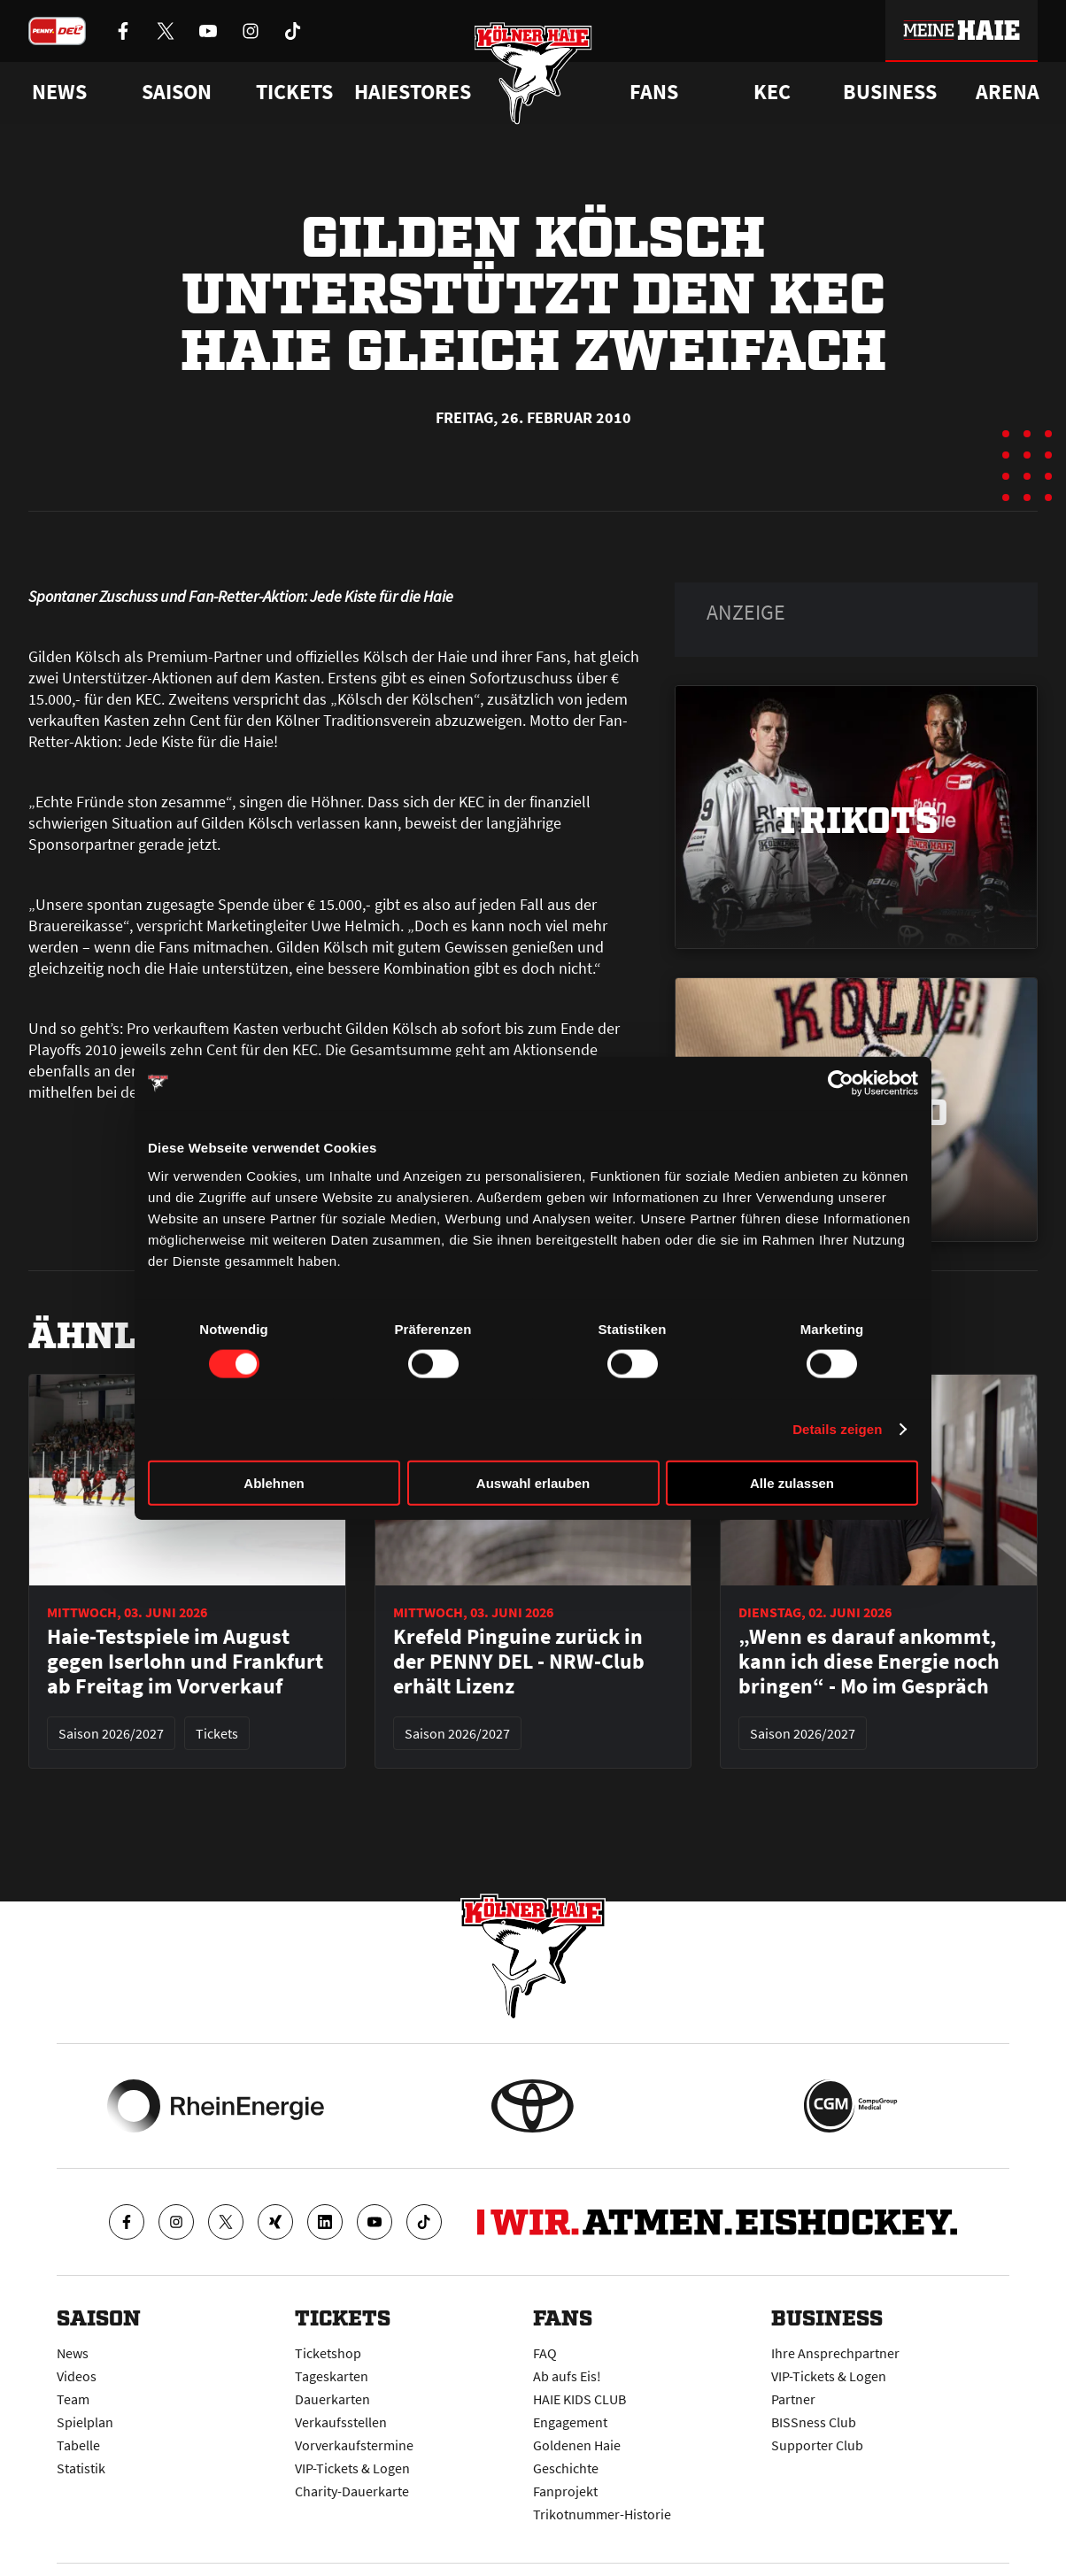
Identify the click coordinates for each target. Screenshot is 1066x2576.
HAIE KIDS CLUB (579, 2399)
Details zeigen (837, 1429)
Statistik (81, 2468)
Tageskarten (331, 2376)
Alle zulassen (792, 1482)
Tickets (294, 92)
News (73, 2353)
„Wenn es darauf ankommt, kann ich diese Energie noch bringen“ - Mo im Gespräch (869, 1661)
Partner (793, 2399)
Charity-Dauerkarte (352, 2491)
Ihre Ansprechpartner (835, 2353)
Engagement (570, 2422)
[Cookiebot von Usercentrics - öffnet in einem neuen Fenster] (840, 1083)
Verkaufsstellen (341, 2422)
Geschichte (566, 2468)
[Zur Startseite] (533, 73)
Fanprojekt (565, 2491)
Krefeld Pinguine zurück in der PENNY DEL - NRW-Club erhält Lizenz (519, 1661)
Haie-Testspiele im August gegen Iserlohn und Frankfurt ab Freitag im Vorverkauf (185, 1661)
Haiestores (412, 92)
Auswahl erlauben (533, 1482)
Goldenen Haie (577, 2445)
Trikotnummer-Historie (602, 2514)
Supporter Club (817, 2445)
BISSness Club (813, 2422)
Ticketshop (328, 2353)
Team (73, 2399)
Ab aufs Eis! (567, 2376)
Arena (1007, 92)
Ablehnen (273, 1482)
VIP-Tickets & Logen (352, 2468)
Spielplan (85, 2422)
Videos (77, 2376)
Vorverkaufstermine (354, 2445)
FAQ (545, 2353)
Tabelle (78, 2445)
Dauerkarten (332, 2399)
